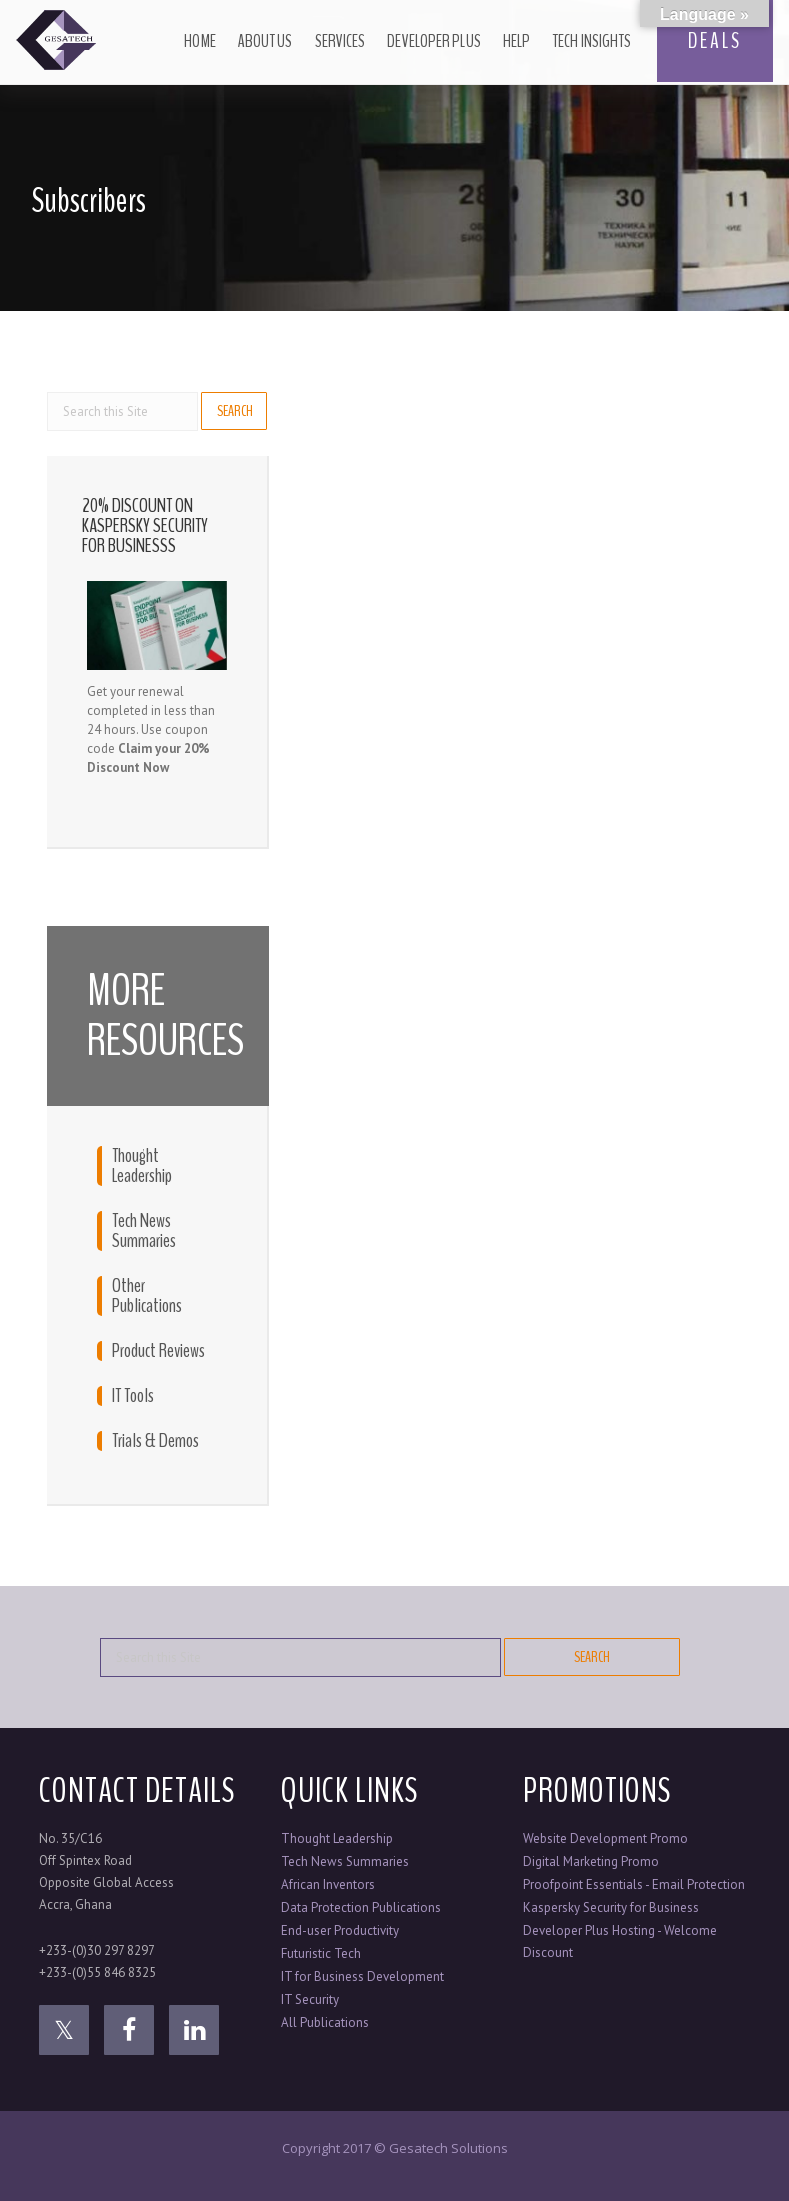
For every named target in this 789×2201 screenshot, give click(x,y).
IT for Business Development (362, 1976)
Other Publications (147, 1296)
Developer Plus (433, 41)
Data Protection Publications (361, 1907)
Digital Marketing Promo (591, 1861)
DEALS (715, 41)
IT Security (310, 1999)
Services (340, 41)
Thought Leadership (142, 1166)
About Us (265, 41)
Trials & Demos (155, 1441)
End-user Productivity (340, 1930)
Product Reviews (158, 1351)
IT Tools (133, 1396)
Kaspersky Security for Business (611, 1907)
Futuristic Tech (321, 1953)
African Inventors (328, 1884)
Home (199, 41)
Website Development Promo (605, 1838)
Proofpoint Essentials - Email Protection (634, 1884)
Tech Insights (591, 41)
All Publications (325, 2022)
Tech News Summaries (144, 1231)
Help (516, 41)
